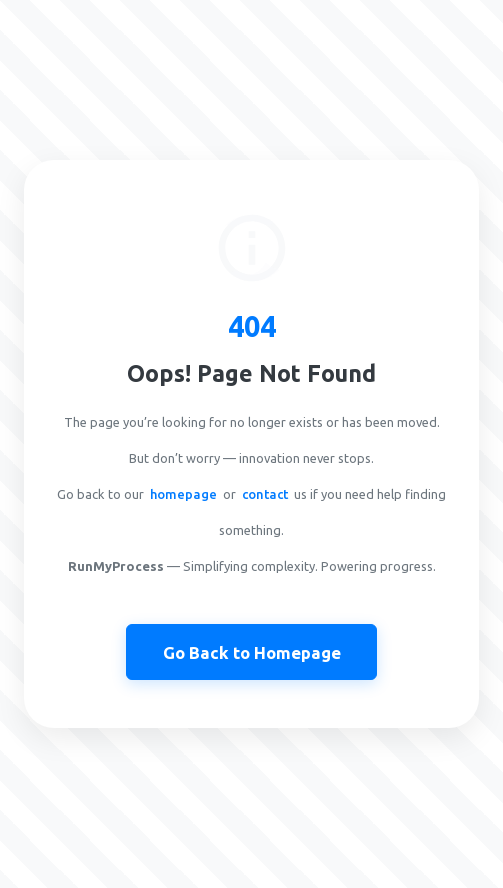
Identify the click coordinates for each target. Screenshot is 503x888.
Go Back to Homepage (252, 652)
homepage (183, 494)
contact (265, 494)
